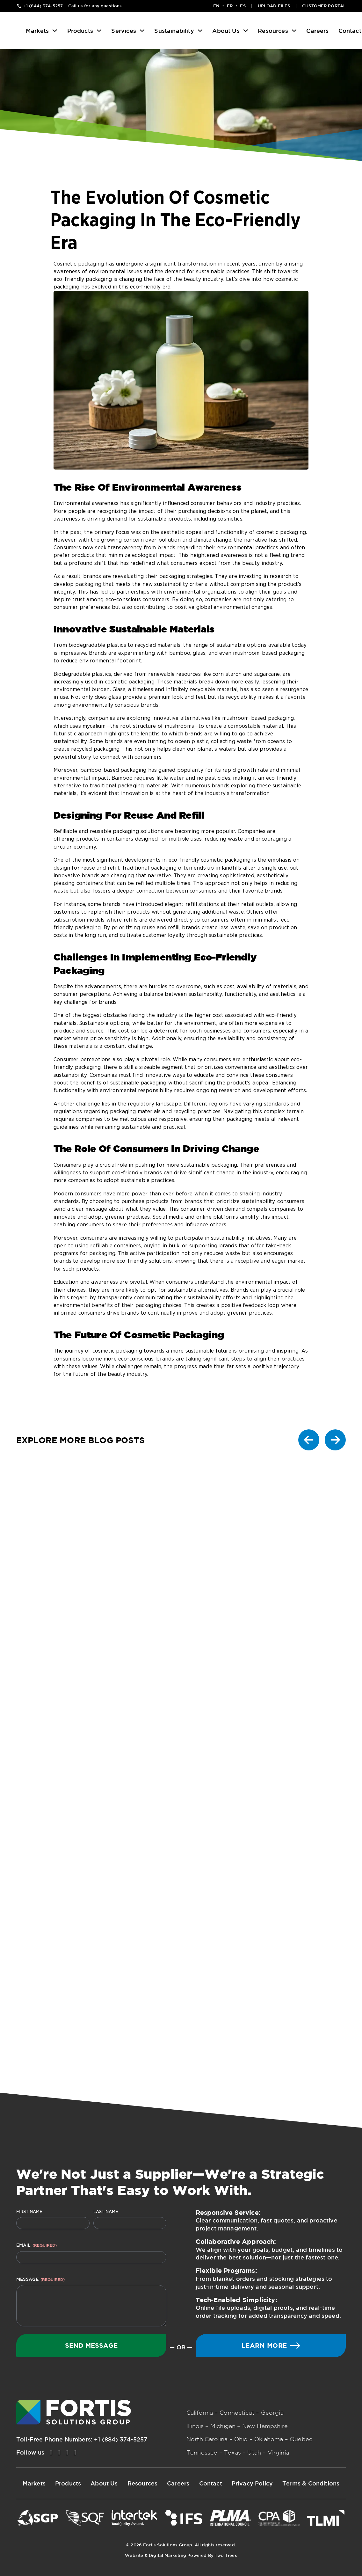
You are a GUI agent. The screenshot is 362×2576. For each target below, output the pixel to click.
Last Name (105, 2211)
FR (230, 6)
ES (242, 6)
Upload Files (274, 6)
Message (40, 2279)
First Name (29, 2211)
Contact (349, 30)
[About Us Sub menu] (246, 30)
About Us (225, 30)
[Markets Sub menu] (55, 30)
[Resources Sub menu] (294, 30)
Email (36, 2245)
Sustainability (174, 30)
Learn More (271, 2345)
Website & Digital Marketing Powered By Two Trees (181, 2555)
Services (123, 30)
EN (216, 6)
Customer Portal (324, 6)
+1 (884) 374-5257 (120, 2439)
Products (80, 30)
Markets (37, 30)
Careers (317, 30)
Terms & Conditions (310, 2483)
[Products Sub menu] (99, 30)
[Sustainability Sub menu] (200, 30)
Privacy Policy (252, 2483)
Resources (273, 30)
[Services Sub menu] (142, 30)
